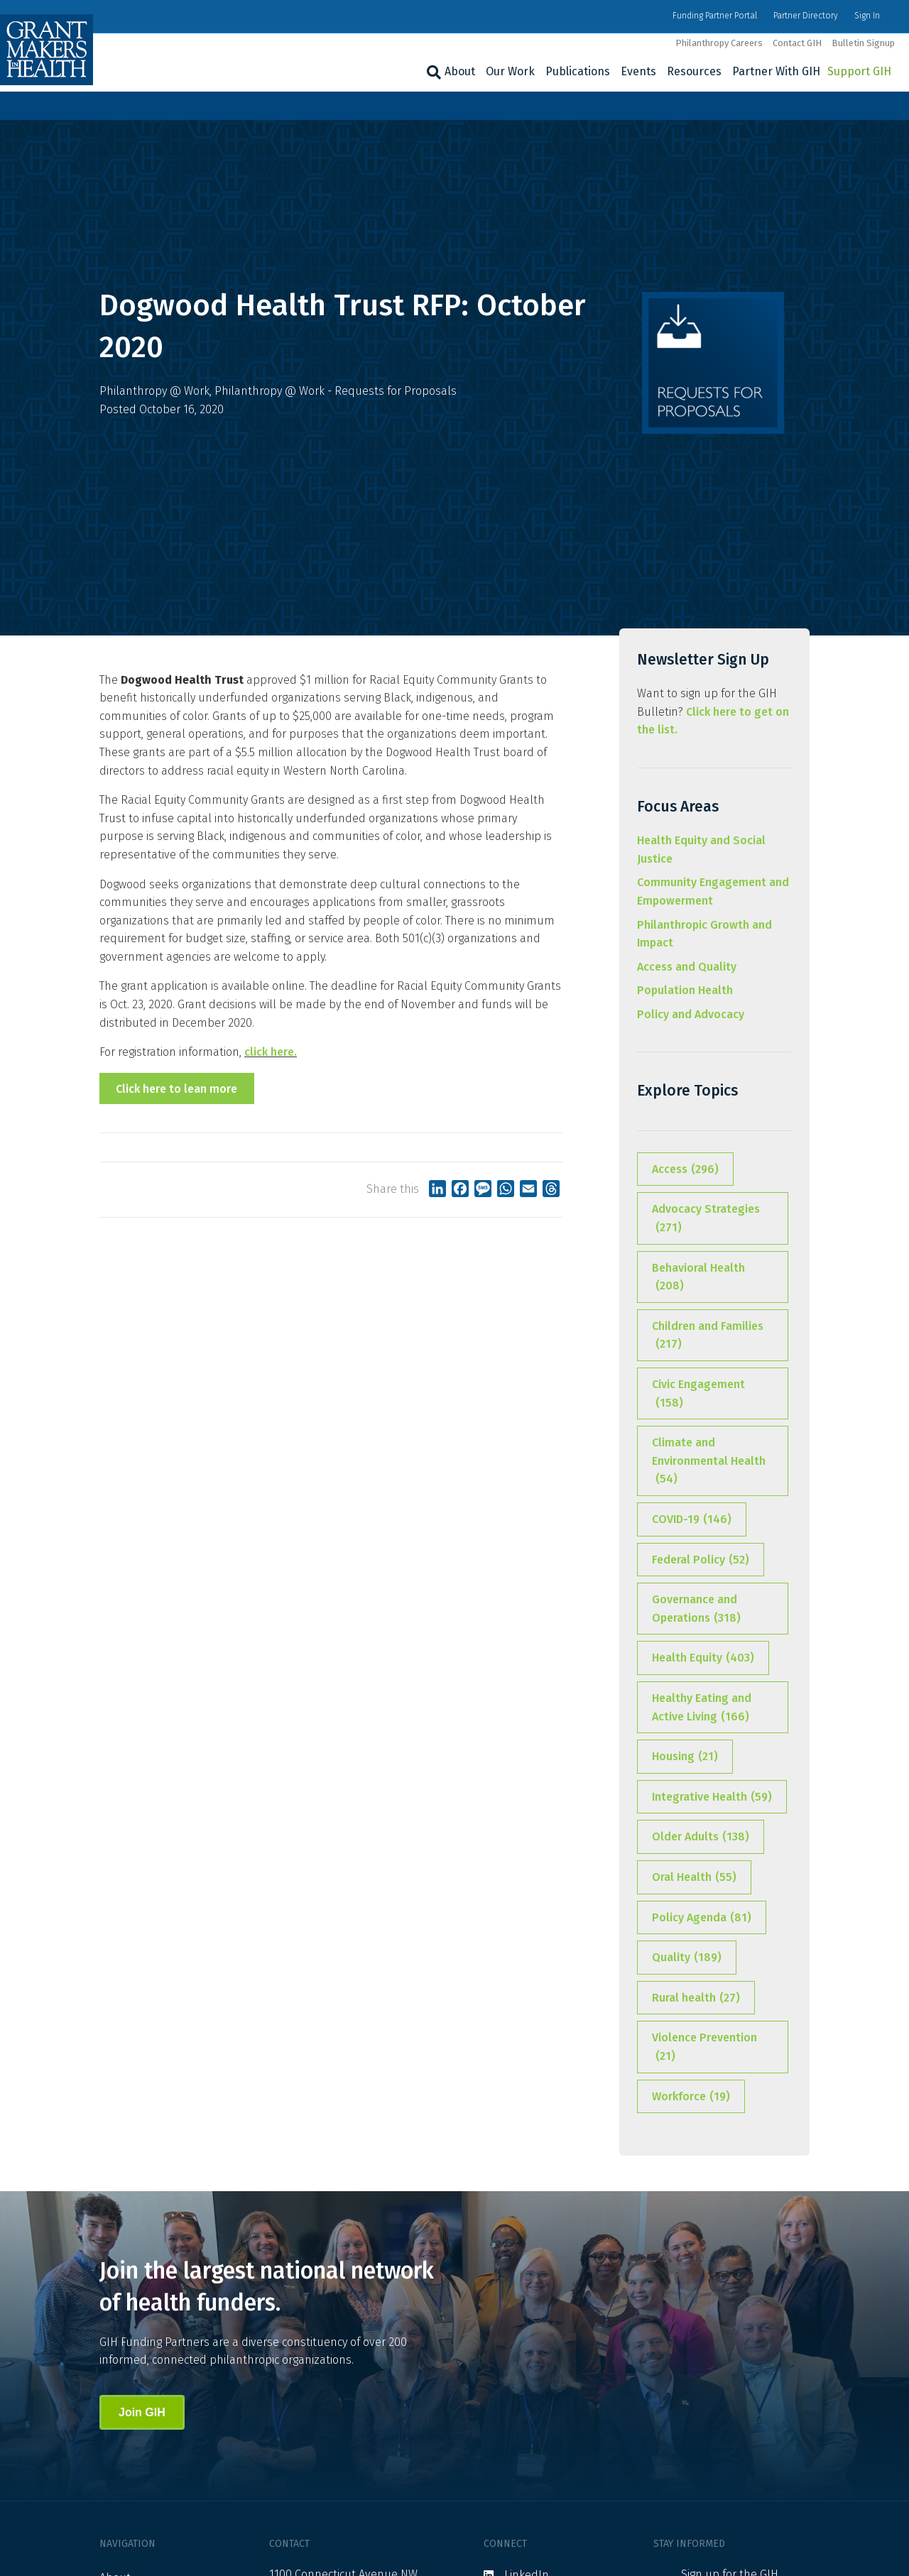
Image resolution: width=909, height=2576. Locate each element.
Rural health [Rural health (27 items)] (696, 1998)
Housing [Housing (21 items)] (685, 1756)
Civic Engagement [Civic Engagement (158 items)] (698, 1394)
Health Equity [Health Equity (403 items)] (703, 1658)
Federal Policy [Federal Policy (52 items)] (700, 1560)
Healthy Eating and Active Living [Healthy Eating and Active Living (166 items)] (701, 1708)
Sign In (867, 16)
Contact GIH (797, 43)
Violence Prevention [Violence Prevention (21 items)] (704, 2048)
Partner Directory (805, 16)
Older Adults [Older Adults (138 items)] (700, 1837)
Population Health (685, 990)
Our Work (510, 71)
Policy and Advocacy (690, 1014)
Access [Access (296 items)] (685, 1169)
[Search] (432, 72)
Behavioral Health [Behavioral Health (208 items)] (698, 1278)
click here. (270, 1052)
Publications (577, 71)
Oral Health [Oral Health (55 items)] (694, 1877)
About (460, 71)
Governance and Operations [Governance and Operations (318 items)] (696, 1610)
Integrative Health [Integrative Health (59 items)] (712, 1797)
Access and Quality (686, 966)
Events (638, 71)
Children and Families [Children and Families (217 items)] (707, 1336)
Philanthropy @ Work (154, 391)
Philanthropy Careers (719, 43)
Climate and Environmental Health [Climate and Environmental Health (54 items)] (709, 1462)
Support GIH (859, 71)
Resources (694, 71)
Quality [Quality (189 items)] (687, 1957)
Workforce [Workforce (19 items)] (691, 2096)
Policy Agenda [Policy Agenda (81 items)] (701, 1918)
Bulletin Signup (863, 43)
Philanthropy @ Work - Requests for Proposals (335, 391)
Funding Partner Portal (715, 16)
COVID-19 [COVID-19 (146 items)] (691, 1519)
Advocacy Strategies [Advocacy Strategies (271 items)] (706, 1219)
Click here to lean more (176, 1089)
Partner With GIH (776, 71)
